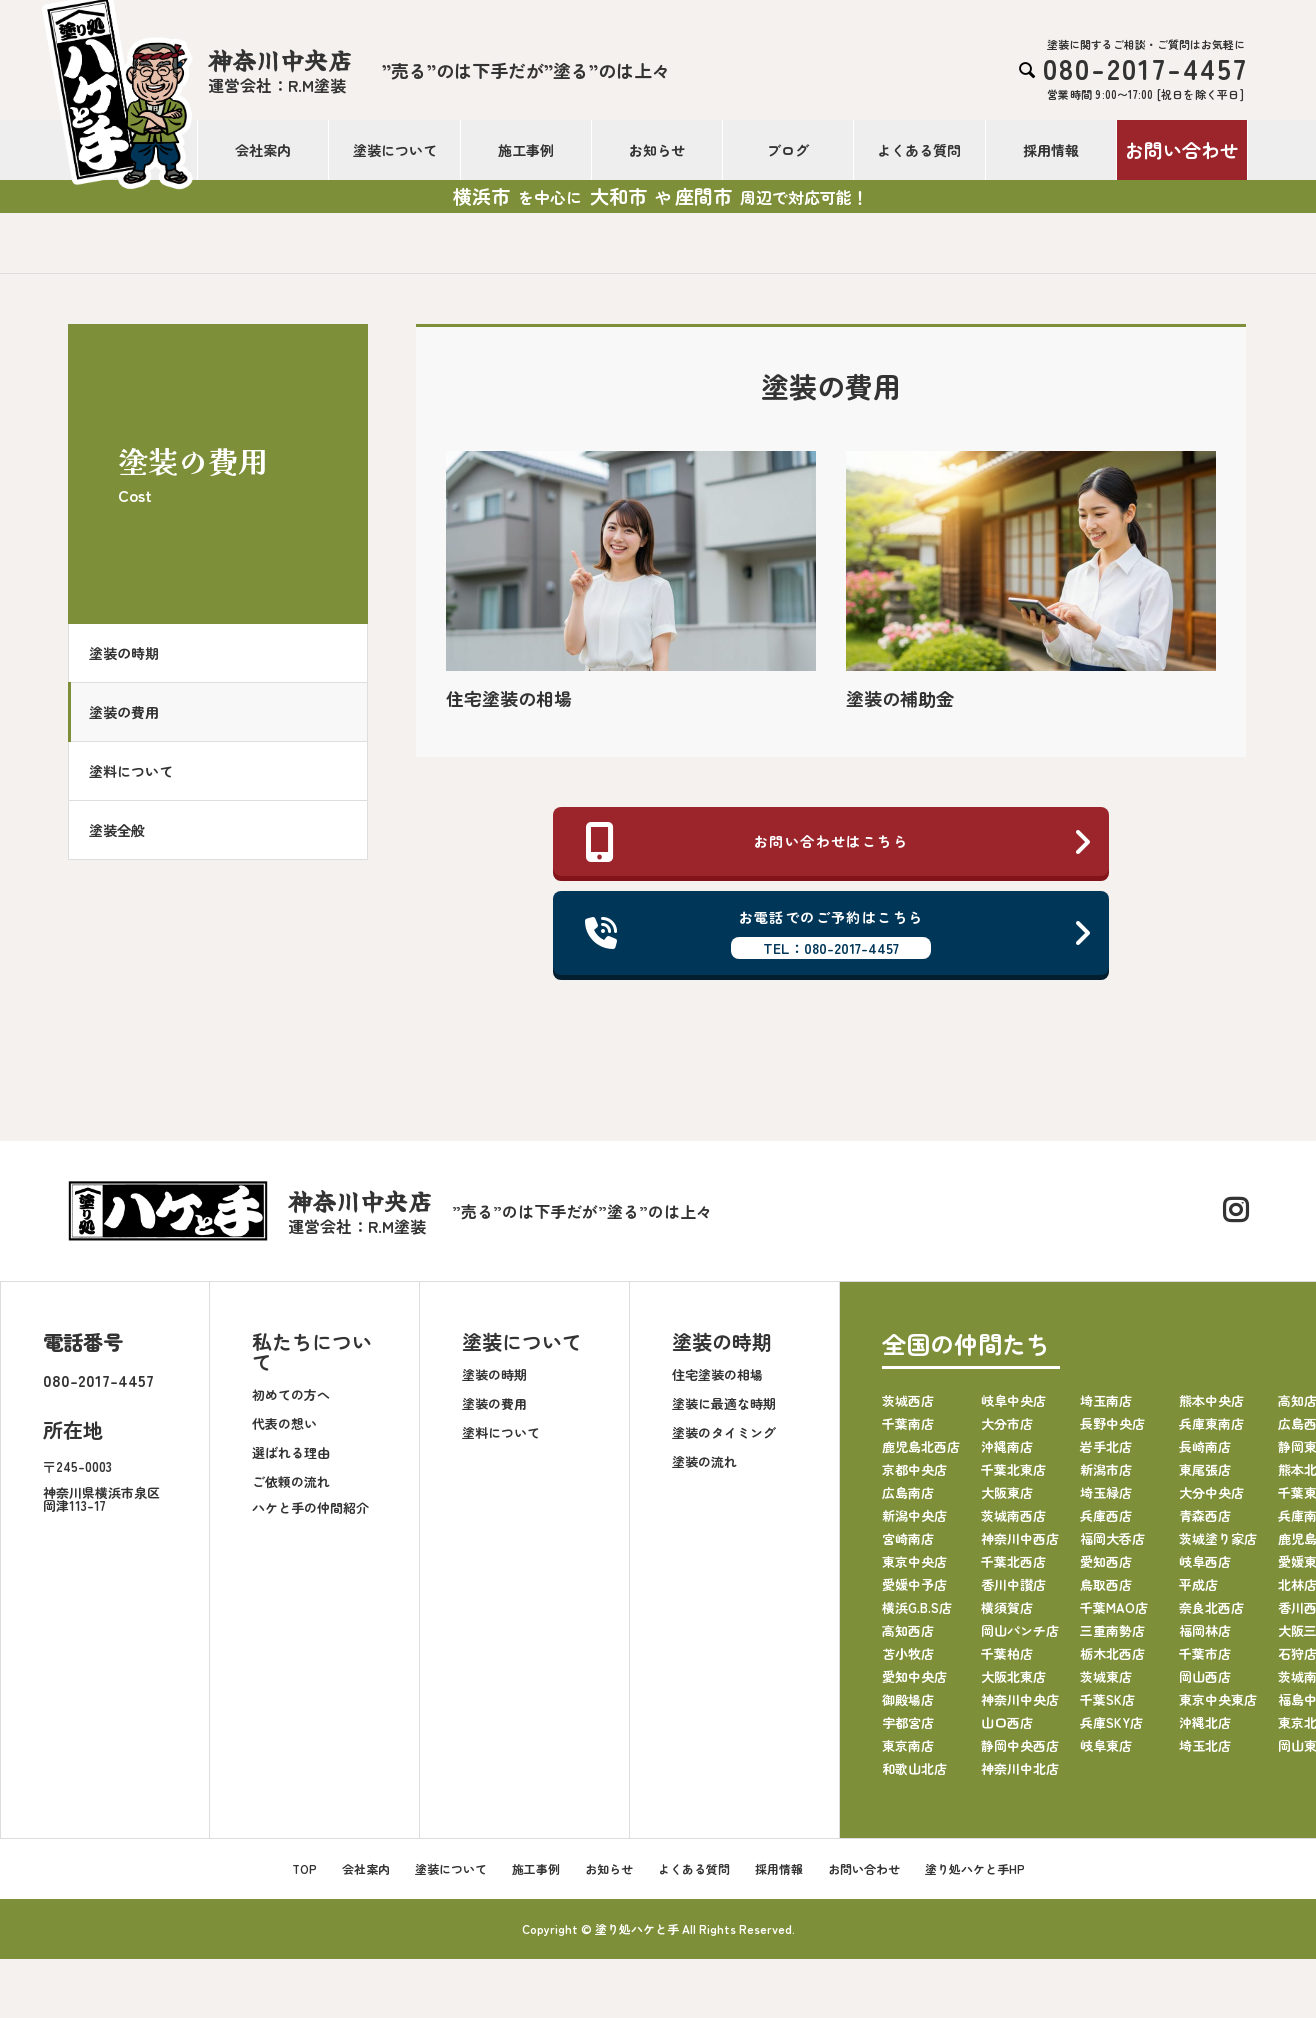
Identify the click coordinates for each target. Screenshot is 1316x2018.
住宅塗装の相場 (717, 1382)
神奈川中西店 (1020, 1545)
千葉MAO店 (1114, 1614)
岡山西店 (1205, 1683)
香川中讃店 (1013, 1591)
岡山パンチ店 (1020, 1637)
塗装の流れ (704, 1469)
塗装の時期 (134, 653)
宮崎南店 (908, 1545)
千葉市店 (1205, 1660)
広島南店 (908, 1499)
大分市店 (1007, 1430)
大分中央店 (1211, 1499)
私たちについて (312, 1358)
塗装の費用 (134, 712)
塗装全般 (127, 830)
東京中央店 (914, 1568)
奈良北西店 (1211, 1614)
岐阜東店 (1106, 1752)
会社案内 (263, 150)
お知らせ (657, 150)
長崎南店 (1205, 1453)
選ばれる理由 (291, 1460)
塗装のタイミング (724, 1440)
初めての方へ (291, 1402)
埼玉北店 (1205, 1752)
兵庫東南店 (1211, 1430)
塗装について (395, 150)
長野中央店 (1112, 1430)
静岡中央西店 (1020, 1752)
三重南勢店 (1112, 1637)
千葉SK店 (1107, 1706)
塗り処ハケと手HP (975, 1875)
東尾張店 (1205, 1476)
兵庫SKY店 (1111, 1729)
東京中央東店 (1218, 1706)
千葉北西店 (1013, 1568)
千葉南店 (908, 1430)
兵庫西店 (1106, 1522)
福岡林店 (1205, 1637)
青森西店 (1205, 1522)
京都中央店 (914, 1476)
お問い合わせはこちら (839, 843)
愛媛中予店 (914, 1591)
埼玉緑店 (1106, 1499)
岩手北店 (1106, 1453)
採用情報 (1051, 150)
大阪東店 (1007, 1499)
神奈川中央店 (1020, 1706)
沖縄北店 (1205, 1729)
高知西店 (908, 1637)
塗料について (141, 771)
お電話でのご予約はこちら (839, 938)
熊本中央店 (1211, 1407)
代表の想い (284, 1431)
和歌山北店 (914, 1775)
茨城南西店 (1013, 1522)
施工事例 (526, 150)
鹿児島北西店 (921, 1453)
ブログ (788, 150)
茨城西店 (908, 1407)
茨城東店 (1106, 1683)
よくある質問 (919, 150)
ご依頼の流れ (291, 1489)
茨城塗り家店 (1218, 1545)
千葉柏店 (1007, 1660)
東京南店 (908, 1752)
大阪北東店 (1013, 1683)
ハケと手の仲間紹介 (310, 1515)
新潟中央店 (914, 1522)
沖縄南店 (1007, 1453)
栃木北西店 (1112, 1660)
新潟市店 (1106, 1476)
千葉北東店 (1013, 1476)
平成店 (1198, 1591)
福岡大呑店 (1112, 1545)
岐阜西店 (1205, 1568)
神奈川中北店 (1020, 1775)
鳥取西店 (1106, 1591)
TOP (304, 1875)
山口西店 (1007, 1729)
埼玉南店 (1106, 1407)
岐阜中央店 (1013, 1407)
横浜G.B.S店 (917, 1614)
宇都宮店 (908, 1729)
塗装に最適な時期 (724, 1411)
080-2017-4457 (98, 1387)
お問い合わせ (1182, 149)
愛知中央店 (914, 1683)
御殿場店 (908, 1706)
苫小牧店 (908, 1660)
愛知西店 (1106, 1568)
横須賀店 (1007, 1614)
